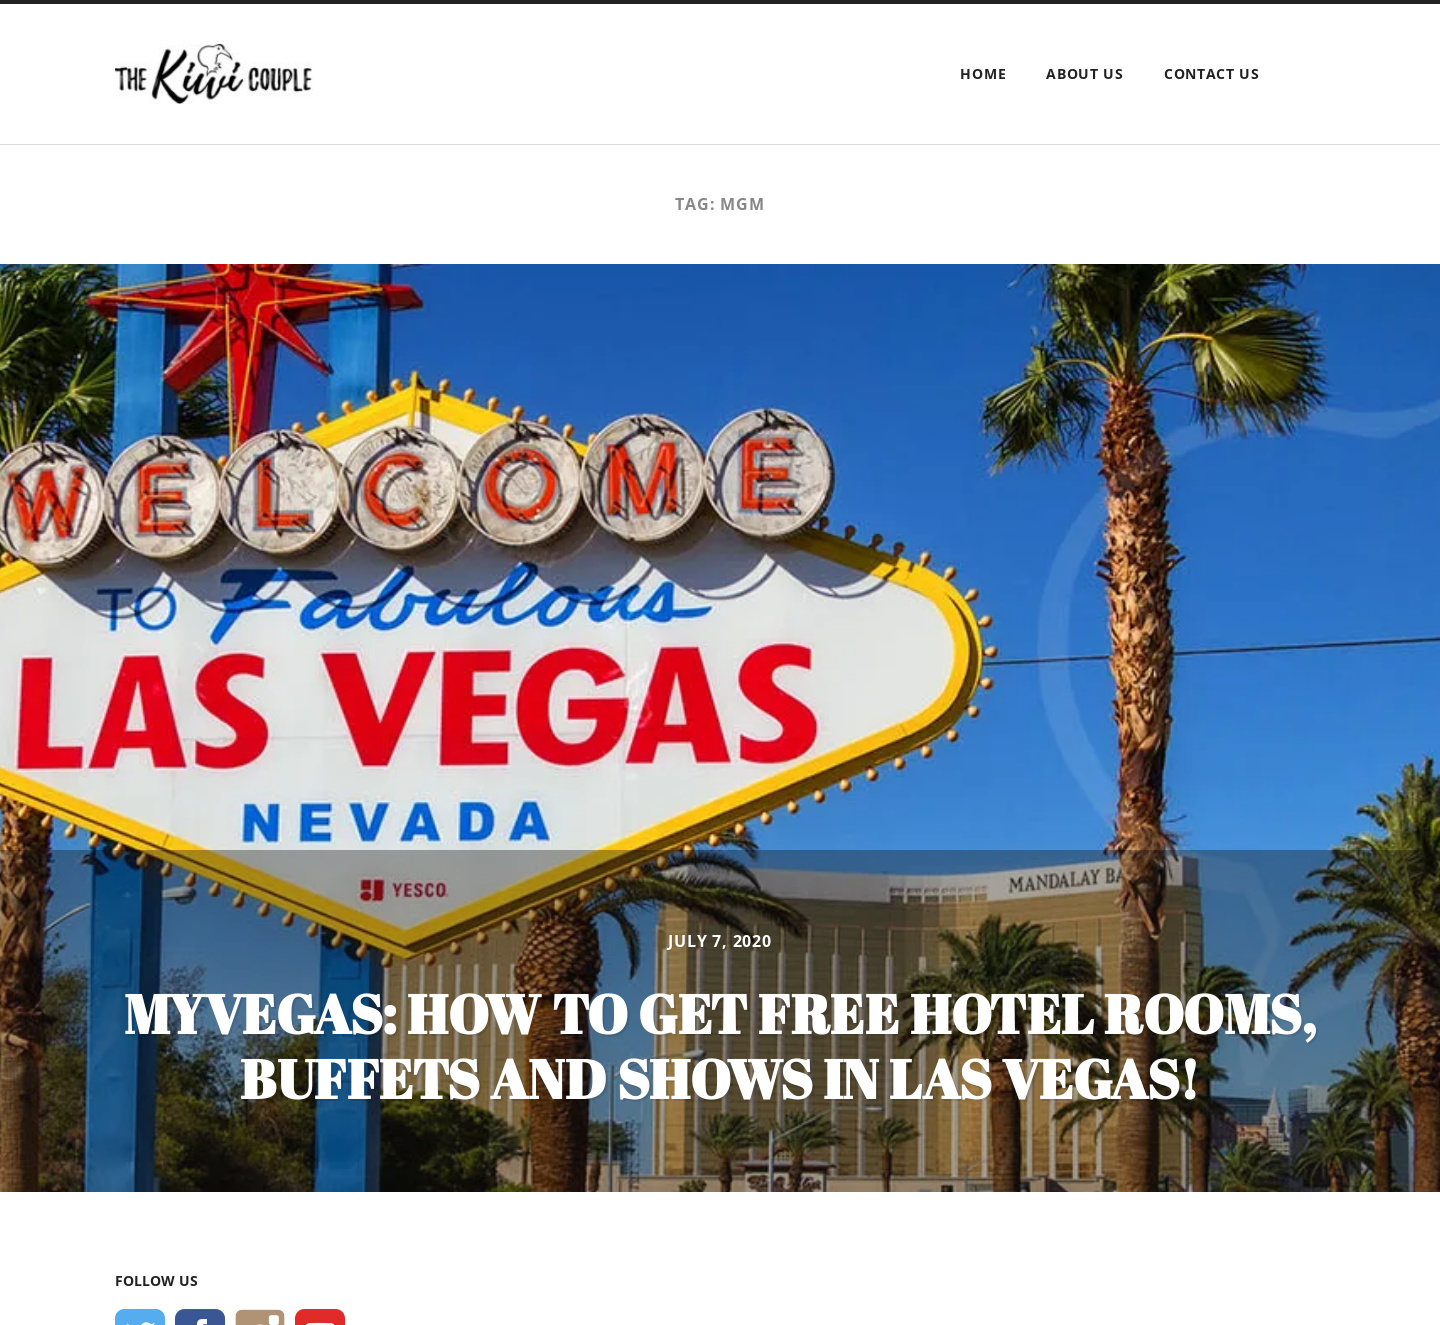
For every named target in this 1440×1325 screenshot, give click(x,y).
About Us (1085, 73)
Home (983, 73)
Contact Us (1212, 73)
